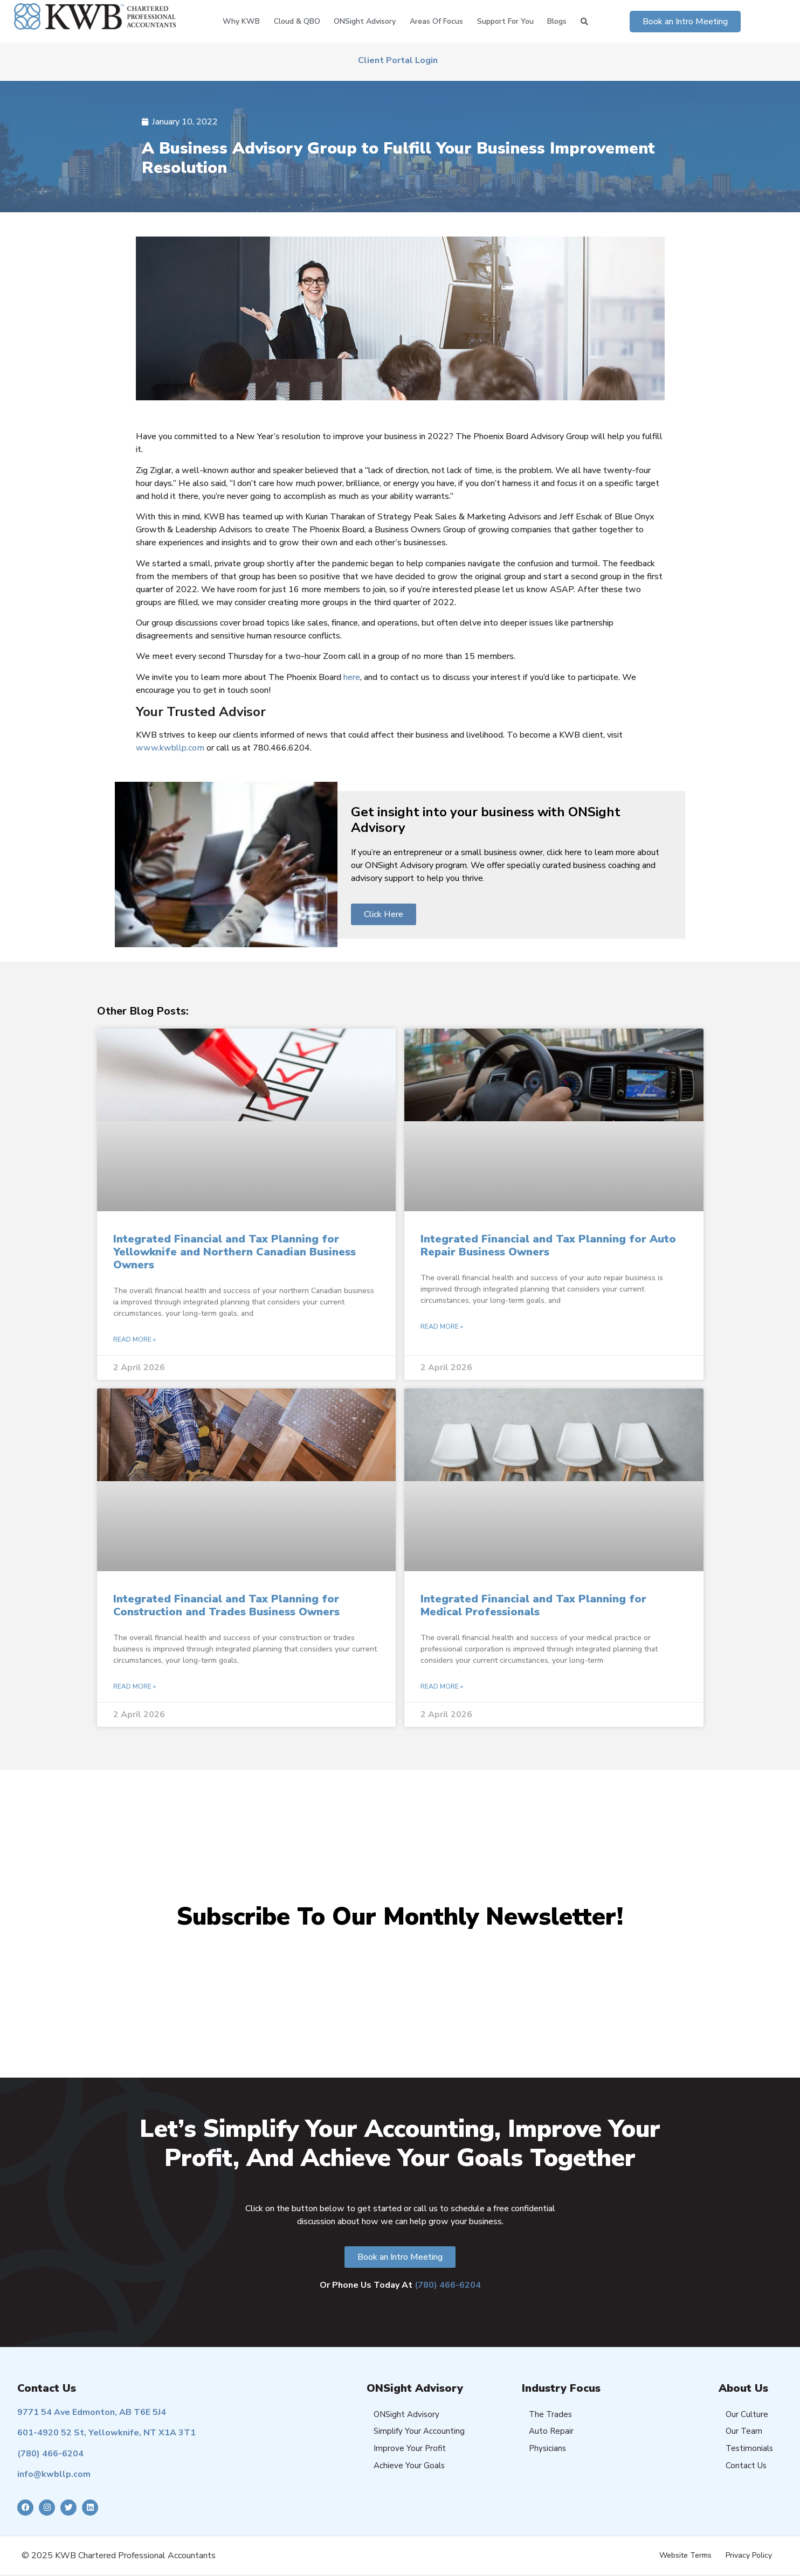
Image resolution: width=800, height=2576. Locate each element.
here (351, 677)
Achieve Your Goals (409, 2465)
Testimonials (749, 2448)
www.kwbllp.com (170, 748)
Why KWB (241, 21)
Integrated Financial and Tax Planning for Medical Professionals (533, 1605)
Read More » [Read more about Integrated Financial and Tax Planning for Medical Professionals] (441, 1686)
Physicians (547, 2448)
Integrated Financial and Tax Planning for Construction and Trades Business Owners (226, 1605)
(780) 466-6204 (448, 2285)
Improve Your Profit (410, 2448)
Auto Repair (551, 2431)
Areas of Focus (436, 21)
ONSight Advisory (365, 21)
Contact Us (746, 2465)
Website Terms (685, 2555)
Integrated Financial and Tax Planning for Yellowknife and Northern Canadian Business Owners (234, 1252)
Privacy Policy (749, 2555)
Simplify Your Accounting (419, 2431)
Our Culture (747, 2414)
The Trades (550, 2414)
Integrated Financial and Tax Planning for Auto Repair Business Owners (548, 1245)
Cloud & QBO (297, 21)
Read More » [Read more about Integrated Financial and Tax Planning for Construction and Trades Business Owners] (134, 1686)
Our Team (744, 2431)
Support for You (505, 21)
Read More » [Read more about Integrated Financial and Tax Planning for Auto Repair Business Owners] (441, 1326)
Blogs (557, 21)
